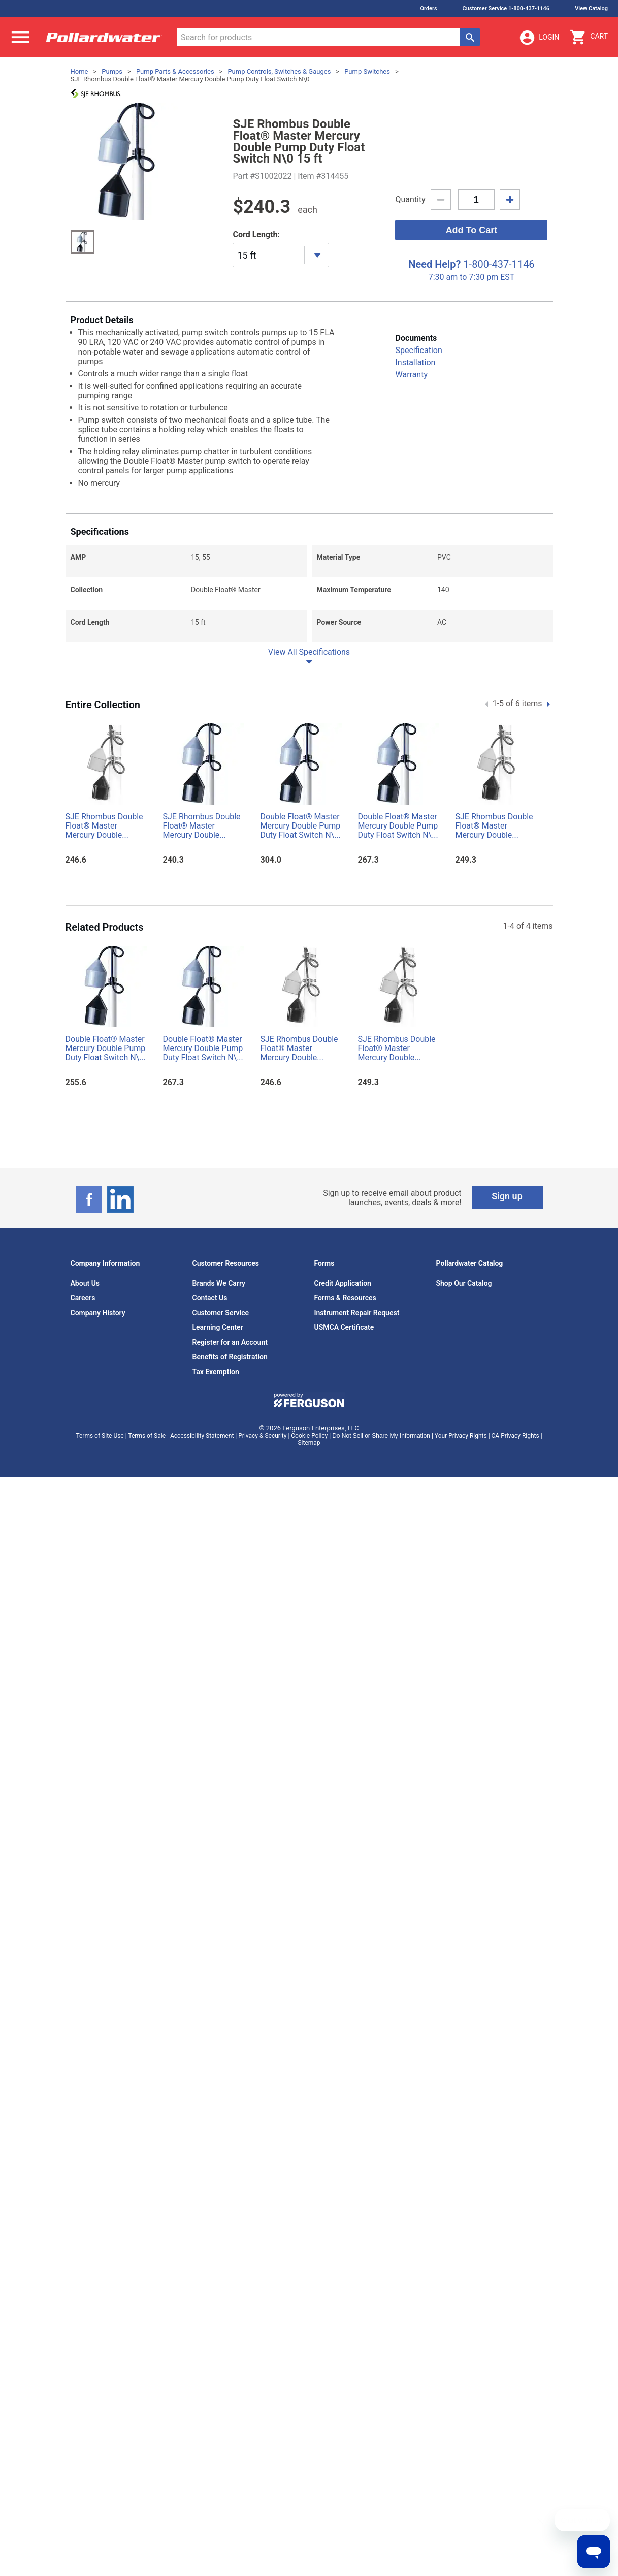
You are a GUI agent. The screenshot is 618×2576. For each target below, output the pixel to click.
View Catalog (591, 8)
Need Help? (434, 264)
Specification (418, 350)
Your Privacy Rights (461, 1435)
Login (538, 37)
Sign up (507, 1196)
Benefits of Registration (230, 1357)
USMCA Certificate (344, 1327)
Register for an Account (230, 1342)
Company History (98, 1313)
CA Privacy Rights (515, 1435)
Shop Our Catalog (464, 1283)
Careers (83, 1298)
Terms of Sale (147, 1435)
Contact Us (209, 1298)
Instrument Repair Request (357, 1313)
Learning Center (217, 1327)
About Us (85, 1283)
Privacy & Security (262, 1435)
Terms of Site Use (99, 1435)
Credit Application (342, 1283)
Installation (415, 362)
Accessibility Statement (202, 1435)
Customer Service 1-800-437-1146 (506, 8)
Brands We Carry (219, 1283)
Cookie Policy (309, 1435)
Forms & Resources (345, 1298)
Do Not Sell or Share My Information (381, 1435)
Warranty (411, 374)
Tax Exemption (215, 1371)
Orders (428, 8)
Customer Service (220, 1313)
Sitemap (309, 1442)
